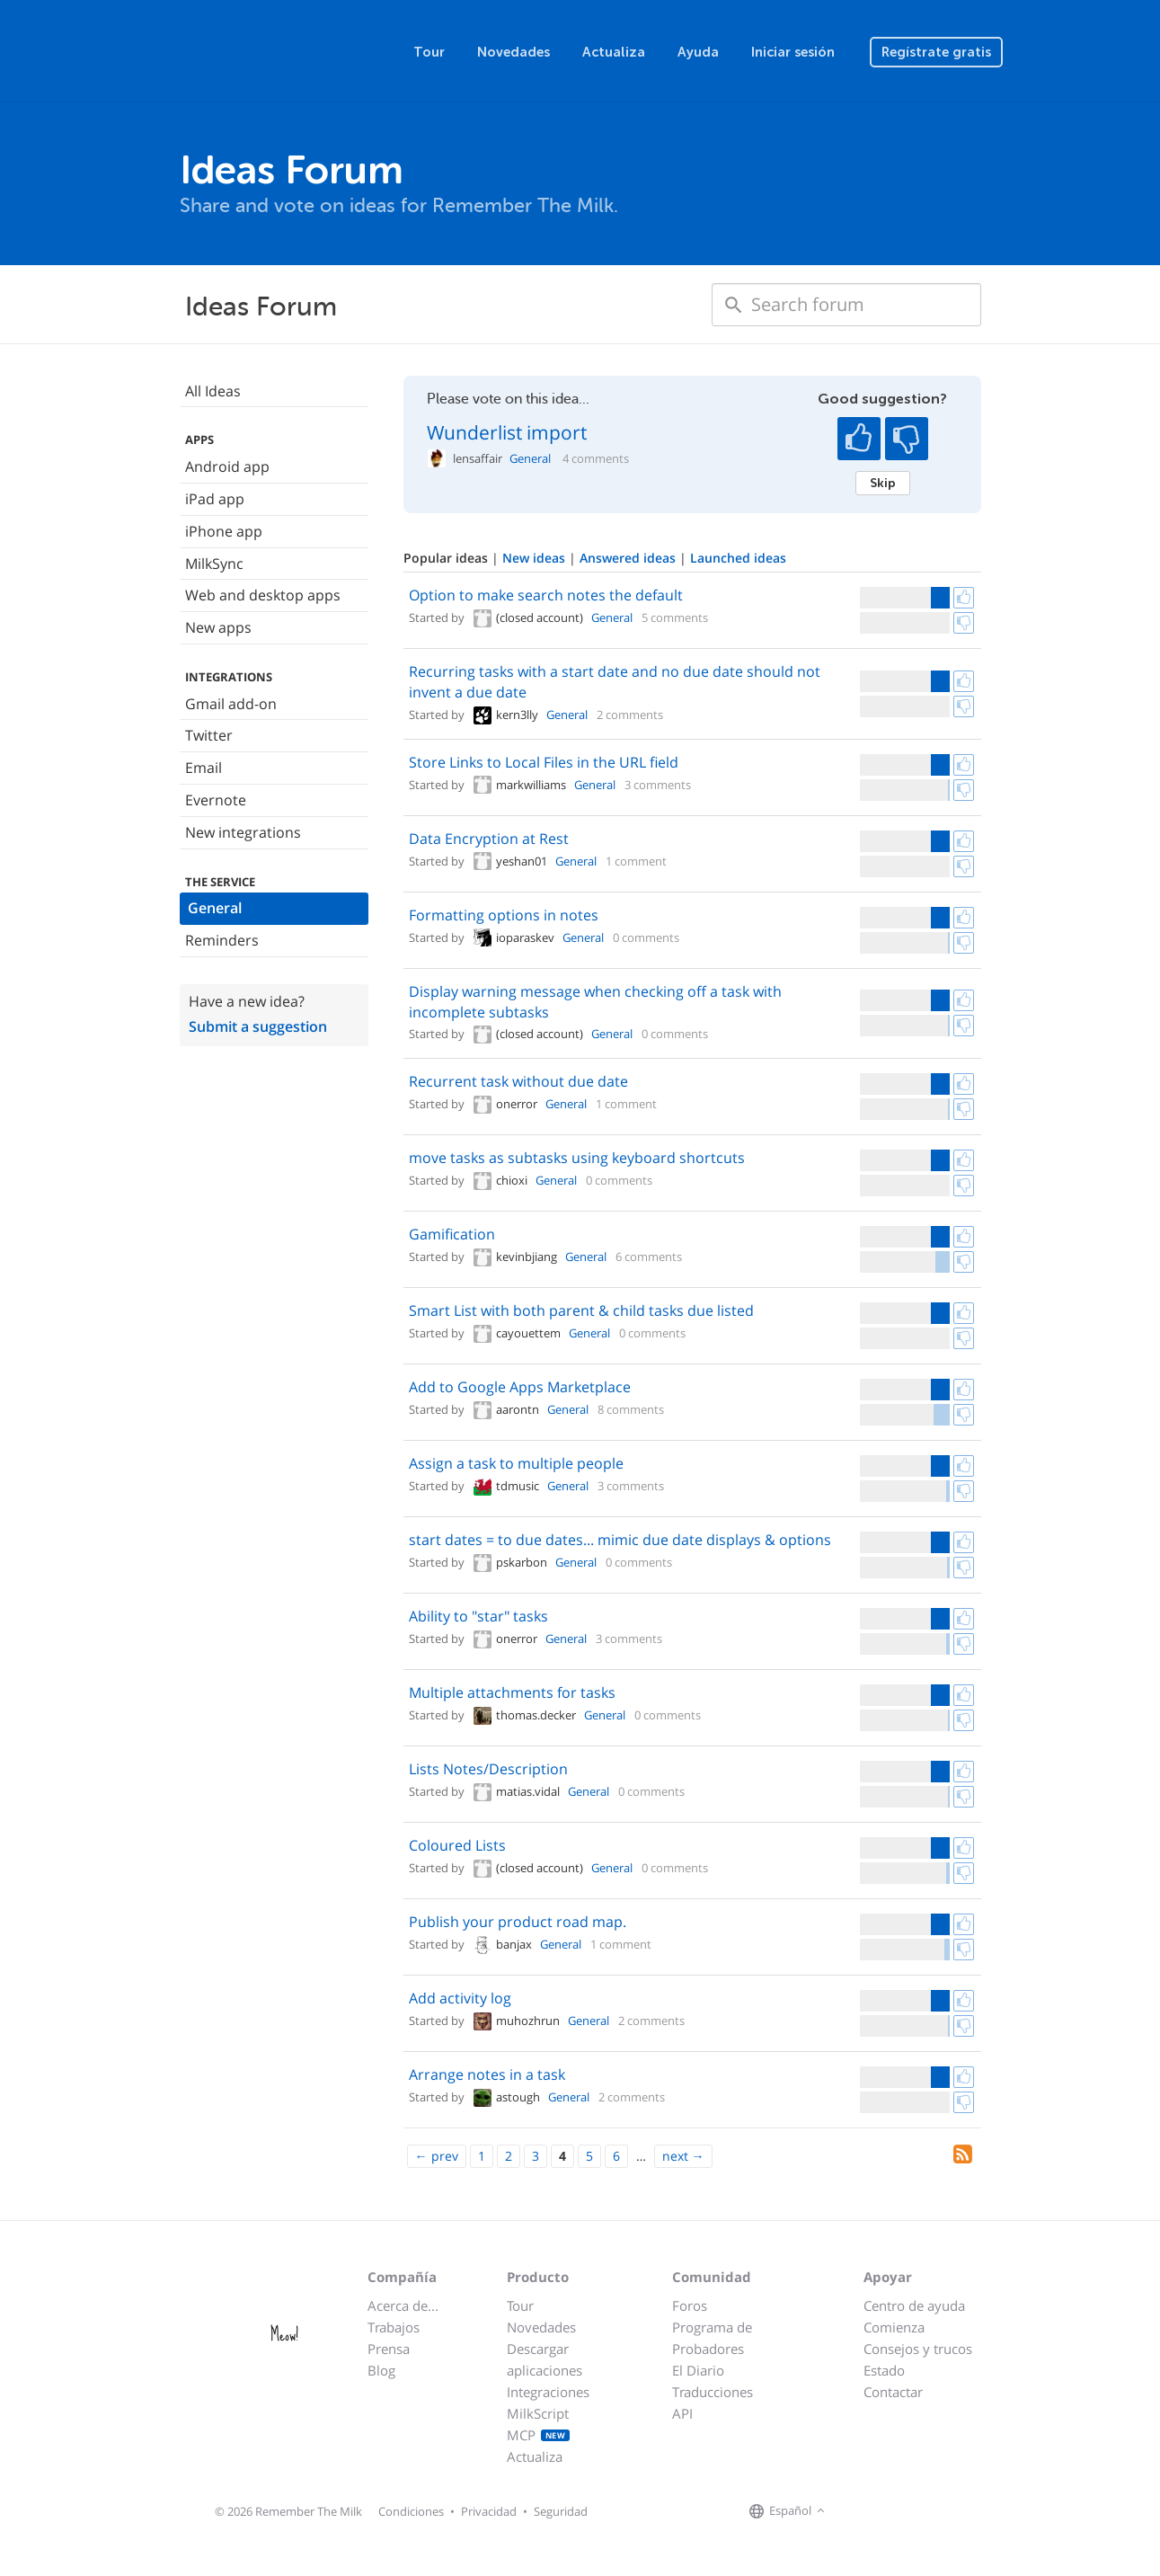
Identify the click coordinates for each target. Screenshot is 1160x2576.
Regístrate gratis (936, 52)
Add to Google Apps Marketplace (520, 1387)
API (682, 2413)
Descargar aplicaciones (544, 2359)
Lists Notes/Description (488, 1769)
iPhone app (223, 531)
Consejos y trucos (917, 2349)
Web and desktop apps (263, 595)
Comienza (894, 2327)
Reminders (222, 940)
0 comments (646, 937)
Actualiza (613, 52)
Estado (884, 2370)
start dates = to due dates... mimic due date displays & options (620, 1540)
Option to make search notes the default (546, 595)
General (215, 908)
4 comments (595, 458)
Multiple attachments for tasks (512, 1692)
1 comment (636, 861)
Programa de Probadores (712, 2338)
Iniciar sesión (793, 52)
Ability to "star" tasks (478, 1616)
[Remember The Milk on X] (881, 2511)
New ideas (535, 557)
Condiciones (411, 2511)
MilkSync (214, 563)
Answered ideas (629, 557)
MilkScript (538, 2413)
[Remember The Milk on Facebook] (855, 2511)
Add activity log (460, 1998)
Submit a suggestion (258, 1026)
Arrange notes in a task (487, 2074)
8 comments (631, 1409)
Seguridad (561, 2511)
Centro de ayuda (914, 2305)
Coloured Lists (457, 1845)
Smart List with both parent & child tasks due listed (581, 1310)
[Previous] (436, 2156)
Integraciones (548, 2392)
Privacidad (489, 2511)
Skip (883, 482)
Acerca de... (402, 2305)
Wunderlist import (507, 432)
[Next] (683, 2156)
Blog (381, 2370)
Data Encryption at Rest (489, 838)
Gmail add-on (231, 704)
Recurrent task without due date (518, 1081)
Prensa (388, 2349)
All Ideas (213, 391)
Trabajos (393, 2327)
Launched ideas (738, 557)
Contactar (893, 2392)
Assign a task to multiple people (516, 1463)
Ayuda (698, 52)
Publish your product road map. (517, 1922)
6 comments (648, 1256)
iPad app (214, 499)
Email (203, 767)
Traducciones (712, 2392)
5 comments (675, 617)
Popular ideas (447, 557)
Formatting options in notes (503, 915)
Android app (227, 466)
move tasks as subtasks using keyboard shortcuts (577, 1158)
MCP (539, 2435)
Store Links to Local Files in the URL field (543, 762)
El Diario (698, 2370)
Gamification (452, 1234)
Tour (429, 52)
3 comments (657, 785)
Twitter (209, 735)
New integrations (243, 832)
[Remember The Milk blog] (903, 2511)
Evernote (215, 800)
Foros (689, 2305)
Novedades (513, 52)
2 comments (630, 714)
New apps (218, 627)
